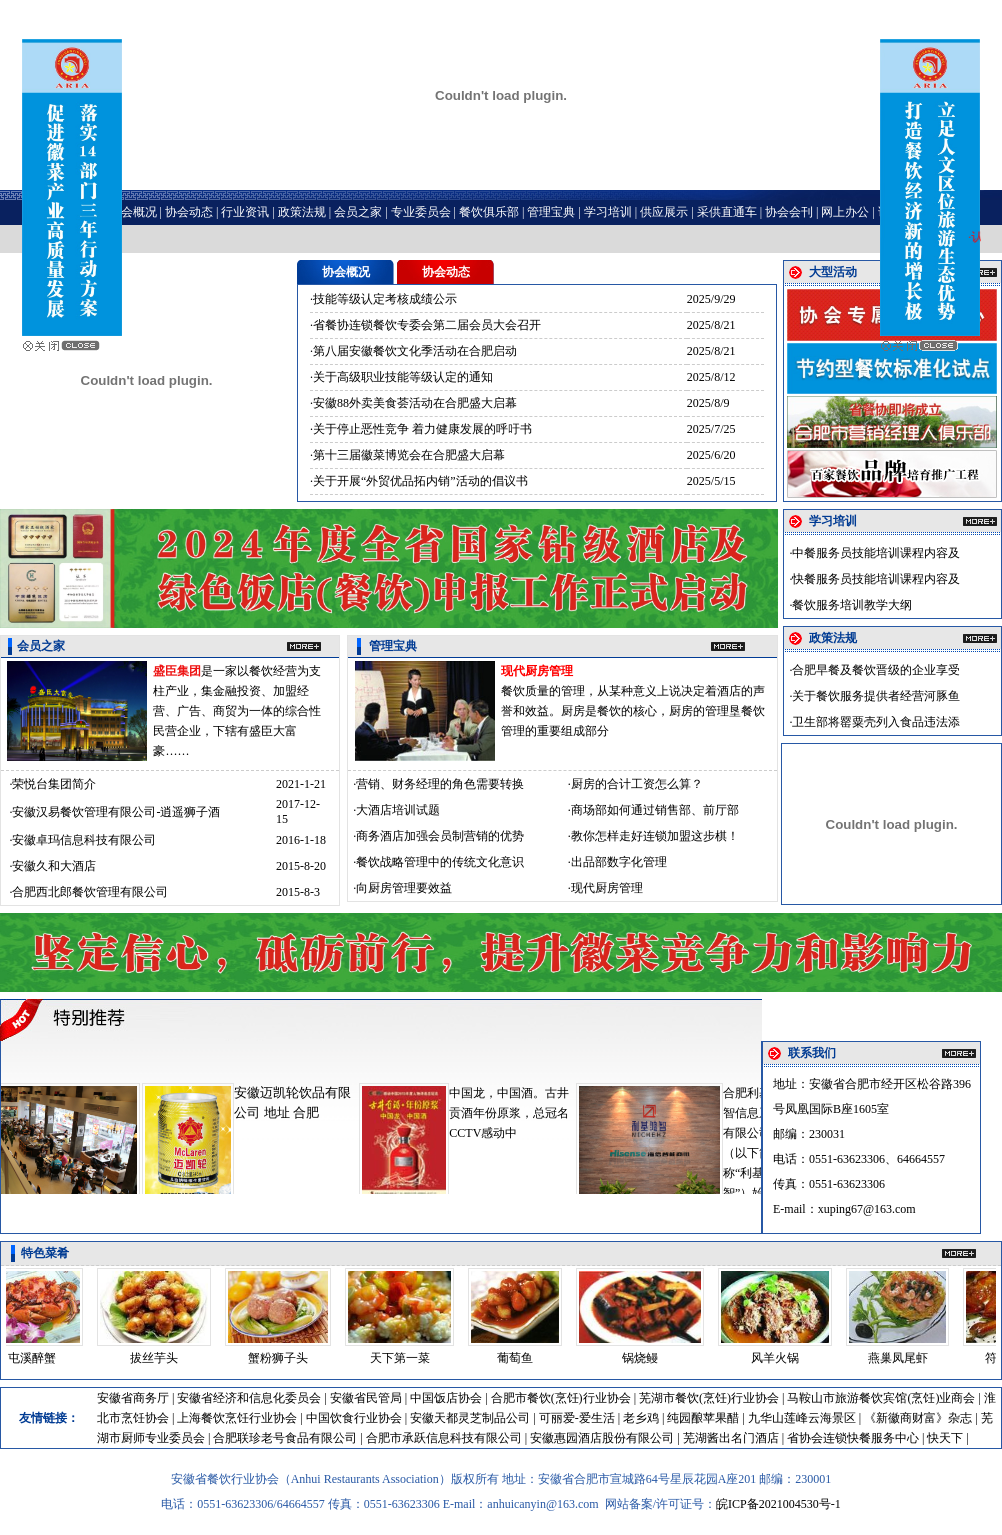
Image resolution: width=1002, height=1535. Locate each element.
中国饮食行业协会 (354, 1418)
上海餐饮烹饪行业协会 (237, 1418)
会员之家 (358, 212)
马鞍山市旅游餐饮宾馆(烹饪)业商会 (881, 1398)
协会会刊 (789, 212)
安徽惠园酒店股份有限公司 (602, 1438)
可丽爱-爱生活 (577, 1418)
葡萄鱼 (521, 1358)
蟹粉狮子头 (284, 1358)
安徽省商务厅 (133, 1398)
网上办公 (845, 212)
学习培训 (608, 212)
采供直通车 (727, 212)
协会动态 (189, 212)
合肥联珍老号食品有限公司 (285, 1438)
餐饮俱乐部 (489, 212)
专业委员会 (421, 212)
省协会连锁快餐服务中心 (853, 1438)
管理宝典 (551, 212)
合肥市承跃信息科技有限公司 (444, 1438)
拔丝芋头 (160, 1358)
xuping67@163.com (867, 1209)
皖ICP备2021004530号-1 (778, 1504)
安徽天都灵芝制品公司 (470, 1418)
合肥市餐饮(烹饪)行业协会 (561, 1398)
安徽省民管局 (366, 1398)
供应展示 (664, 212)
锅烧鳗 (646, 1358)
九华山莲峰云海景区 (802, 1418)
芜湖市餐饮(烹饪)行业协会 (709, 1398)
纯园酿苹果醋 (703, 1418)
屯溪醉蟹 (38, 1358)
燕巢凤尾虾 (904, 1358)
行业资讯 (245, 212)
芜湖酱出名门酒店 (731, 1438)
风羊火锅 (781, 1358)
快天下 (945, 1438)
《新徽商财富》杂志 (918, 1418)
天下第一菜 (406, 1358)
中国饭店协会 (446, 1398)
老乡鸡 (641, 1418)
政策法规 (302, 212)
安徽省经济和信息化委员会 (249, 1398)
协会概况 (133, 212)
